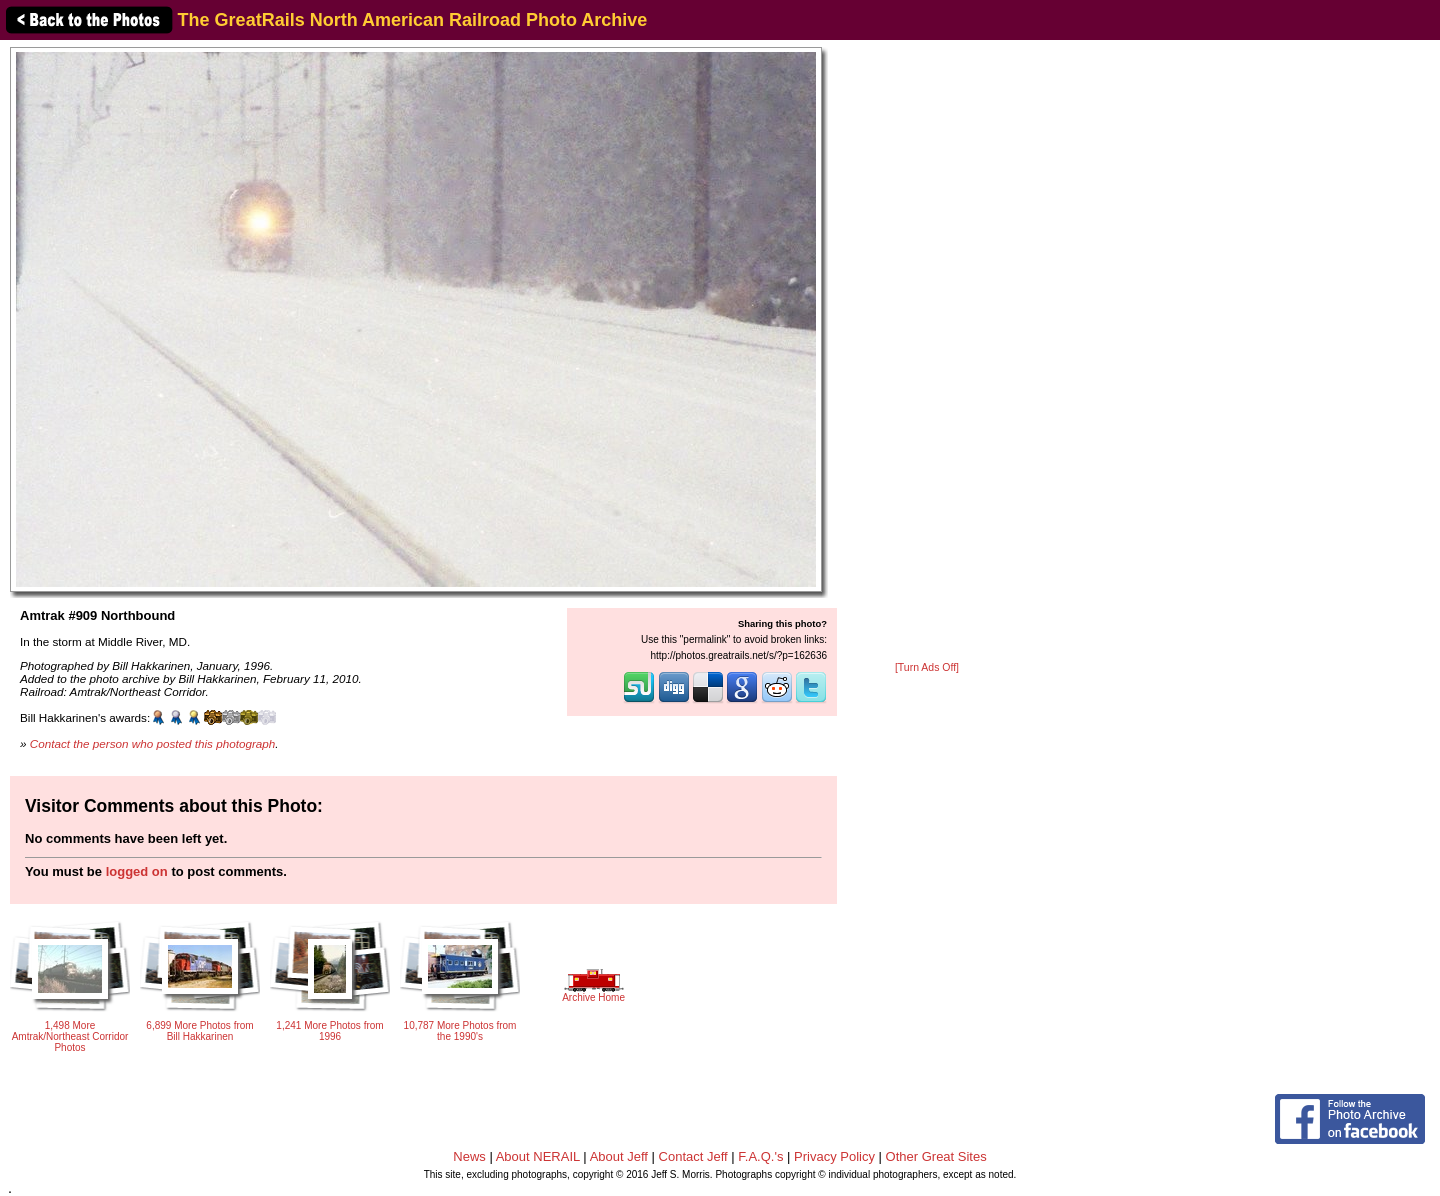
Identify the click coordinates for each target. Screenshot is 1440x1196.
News (469, 1156)
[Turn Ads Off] (927, 667)
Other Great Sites (936, 1156)
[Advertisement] (927, 352)
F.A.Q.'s (760, 1156)
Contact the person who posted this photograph (153, 743)
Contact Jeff (693, 1156)
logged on (137, 871)
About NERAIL (538, 1156)
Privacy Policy (834, 1156)
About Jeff (619, 1156)
